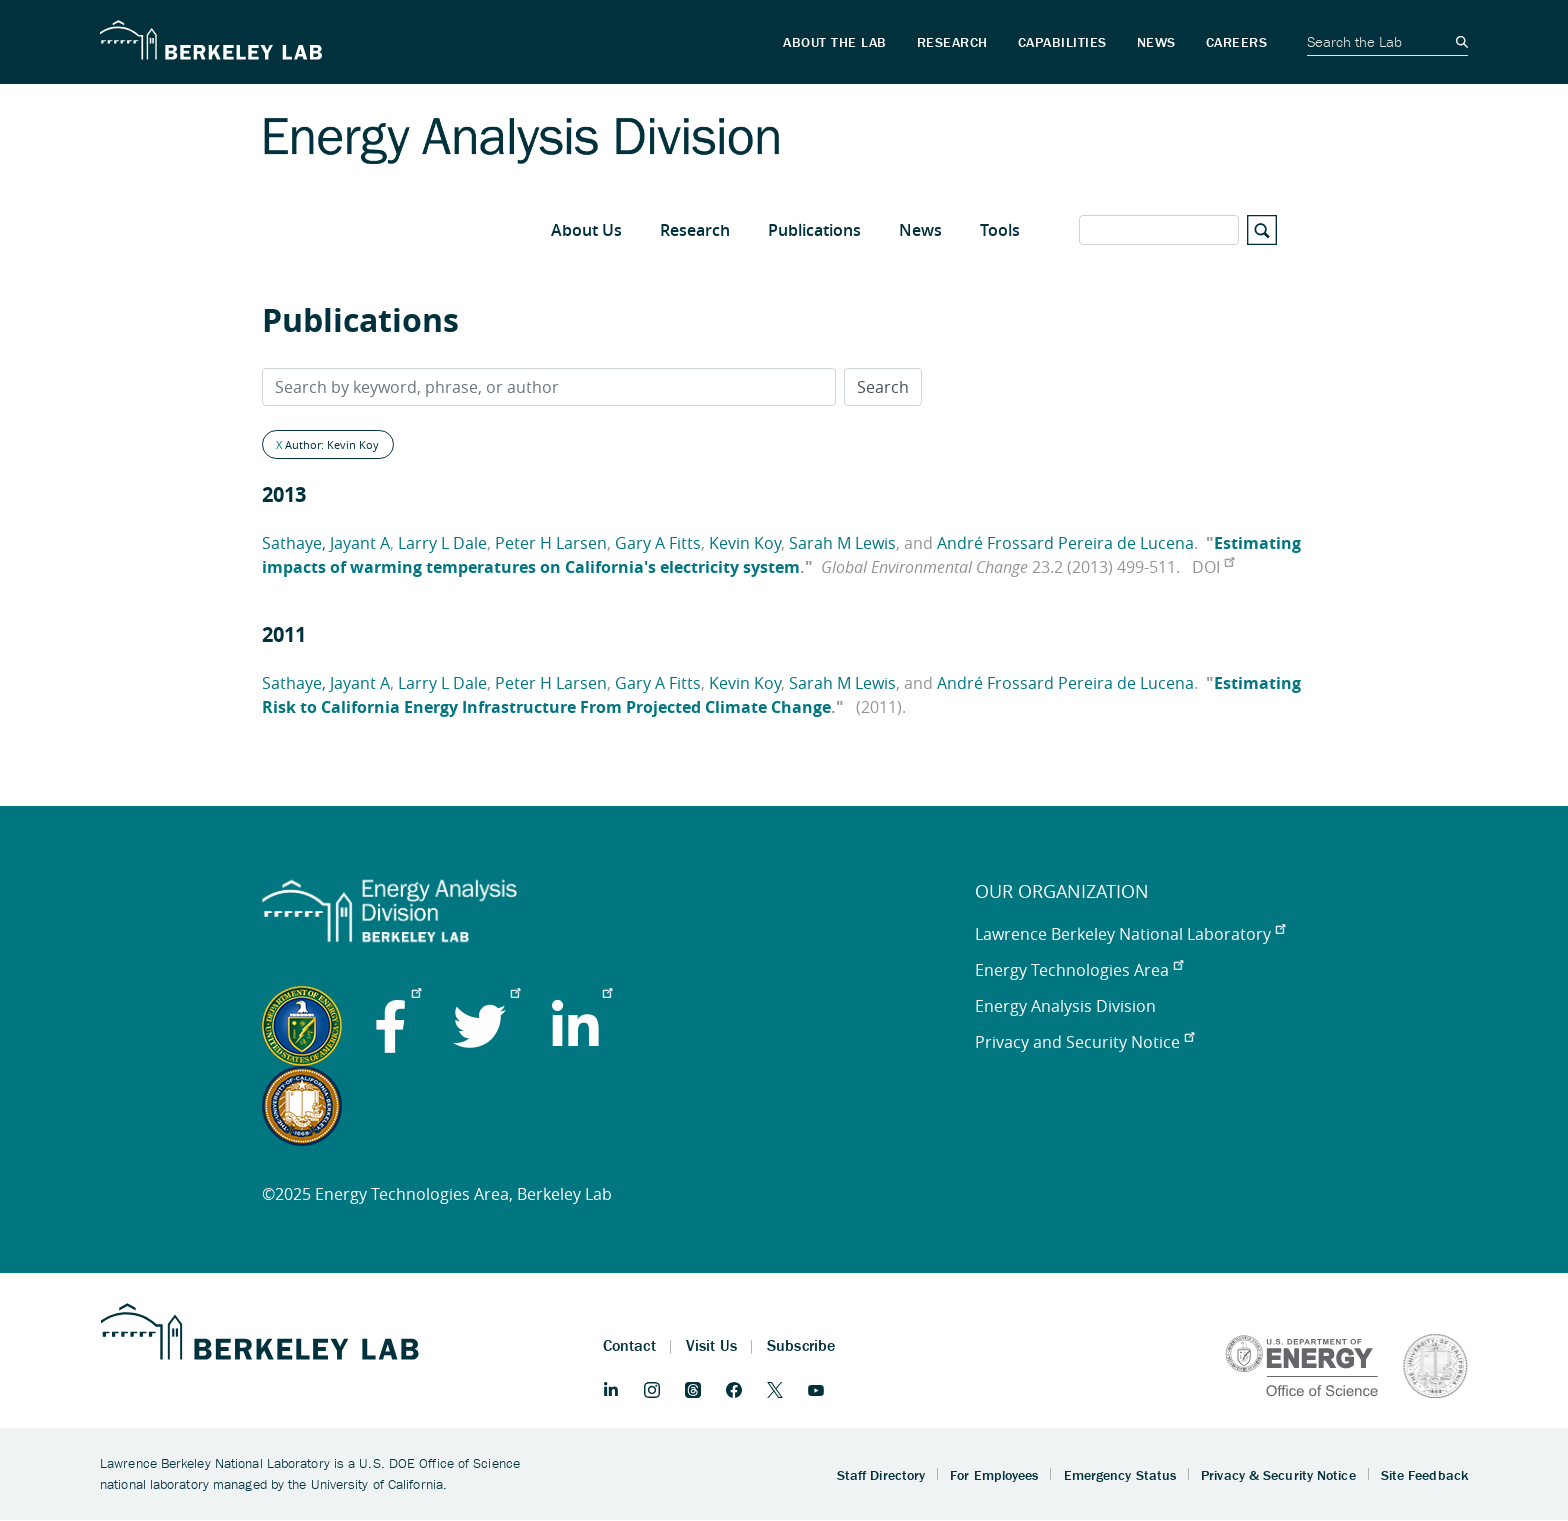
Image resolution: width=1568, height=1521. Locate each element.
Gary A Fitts (658, 543)
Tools (1000, 230)
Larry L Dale (442, 543)
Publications (814, 230)
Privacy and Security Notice (1084, 1042)
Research (695, 230)
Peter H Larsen (551, 543)
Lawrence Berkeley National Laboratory (1130, 934)
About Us (586, 230)
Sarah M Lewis (842, 543)
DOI (1213, 567)
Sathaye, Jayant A (326, 543)
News (920, 230)
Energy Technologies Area (1079, 970)
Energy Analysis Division (1065, 1006)
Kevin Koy (745, 543)
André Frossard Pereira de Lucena (1065, 543)
